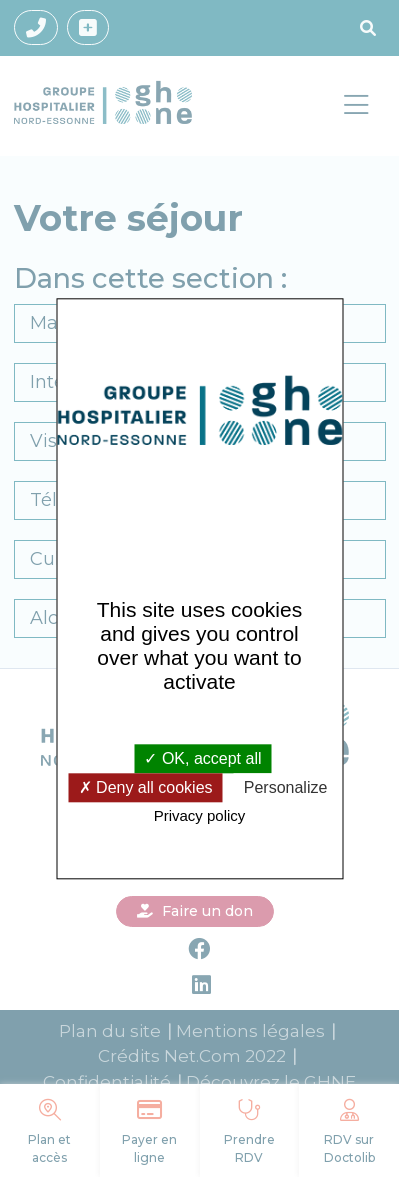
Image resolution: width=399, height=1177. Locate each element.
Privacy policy (200, 816)
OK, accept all (202, 758)
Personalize (286, 788)
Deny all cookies (146, 788)
